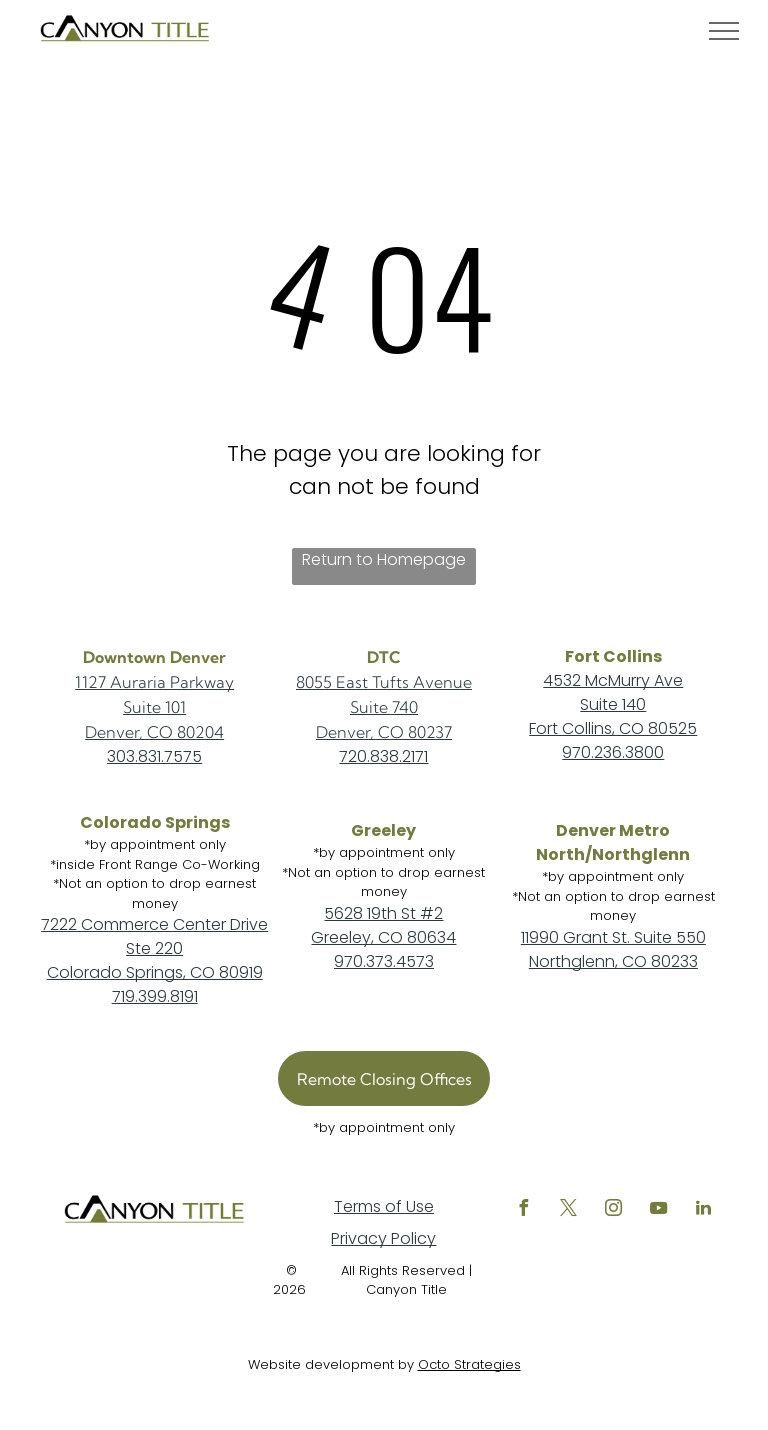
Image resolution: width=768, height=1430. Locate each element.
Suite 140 (613, 704)
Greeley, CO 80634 (383, 937)
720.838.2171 (383, 756)
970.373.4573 (384, 961)
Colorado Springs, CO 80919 (155, 972)
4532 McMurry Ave (613, 680)
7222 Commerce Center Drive (154, 924)
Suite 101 (154, 707)
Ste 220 (154, 948)
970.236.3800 (613, 752)
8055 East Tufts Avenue (384, 682)
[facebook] (523, 1210)
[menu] (724, 31)
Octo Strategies (469, 1364)
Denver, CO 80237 (384, 732)
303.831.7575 (154, 756)
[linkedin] (703, 1210)
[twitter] (568, 1210)
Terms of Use (384, 1206)
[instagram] (613, 1210)
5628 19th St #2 (383, 913)
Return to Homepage (384, 559)
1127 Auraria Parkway (154, 682)
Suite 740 (384, 707)
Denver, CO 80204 (154, 732)
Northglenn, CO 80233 (613, 961)
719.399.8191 (155, 996)
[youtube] (658, 1210)
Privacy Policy (383, 1238)
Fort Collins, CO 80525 (613, 728)
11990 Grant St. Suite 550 (613, 937)
